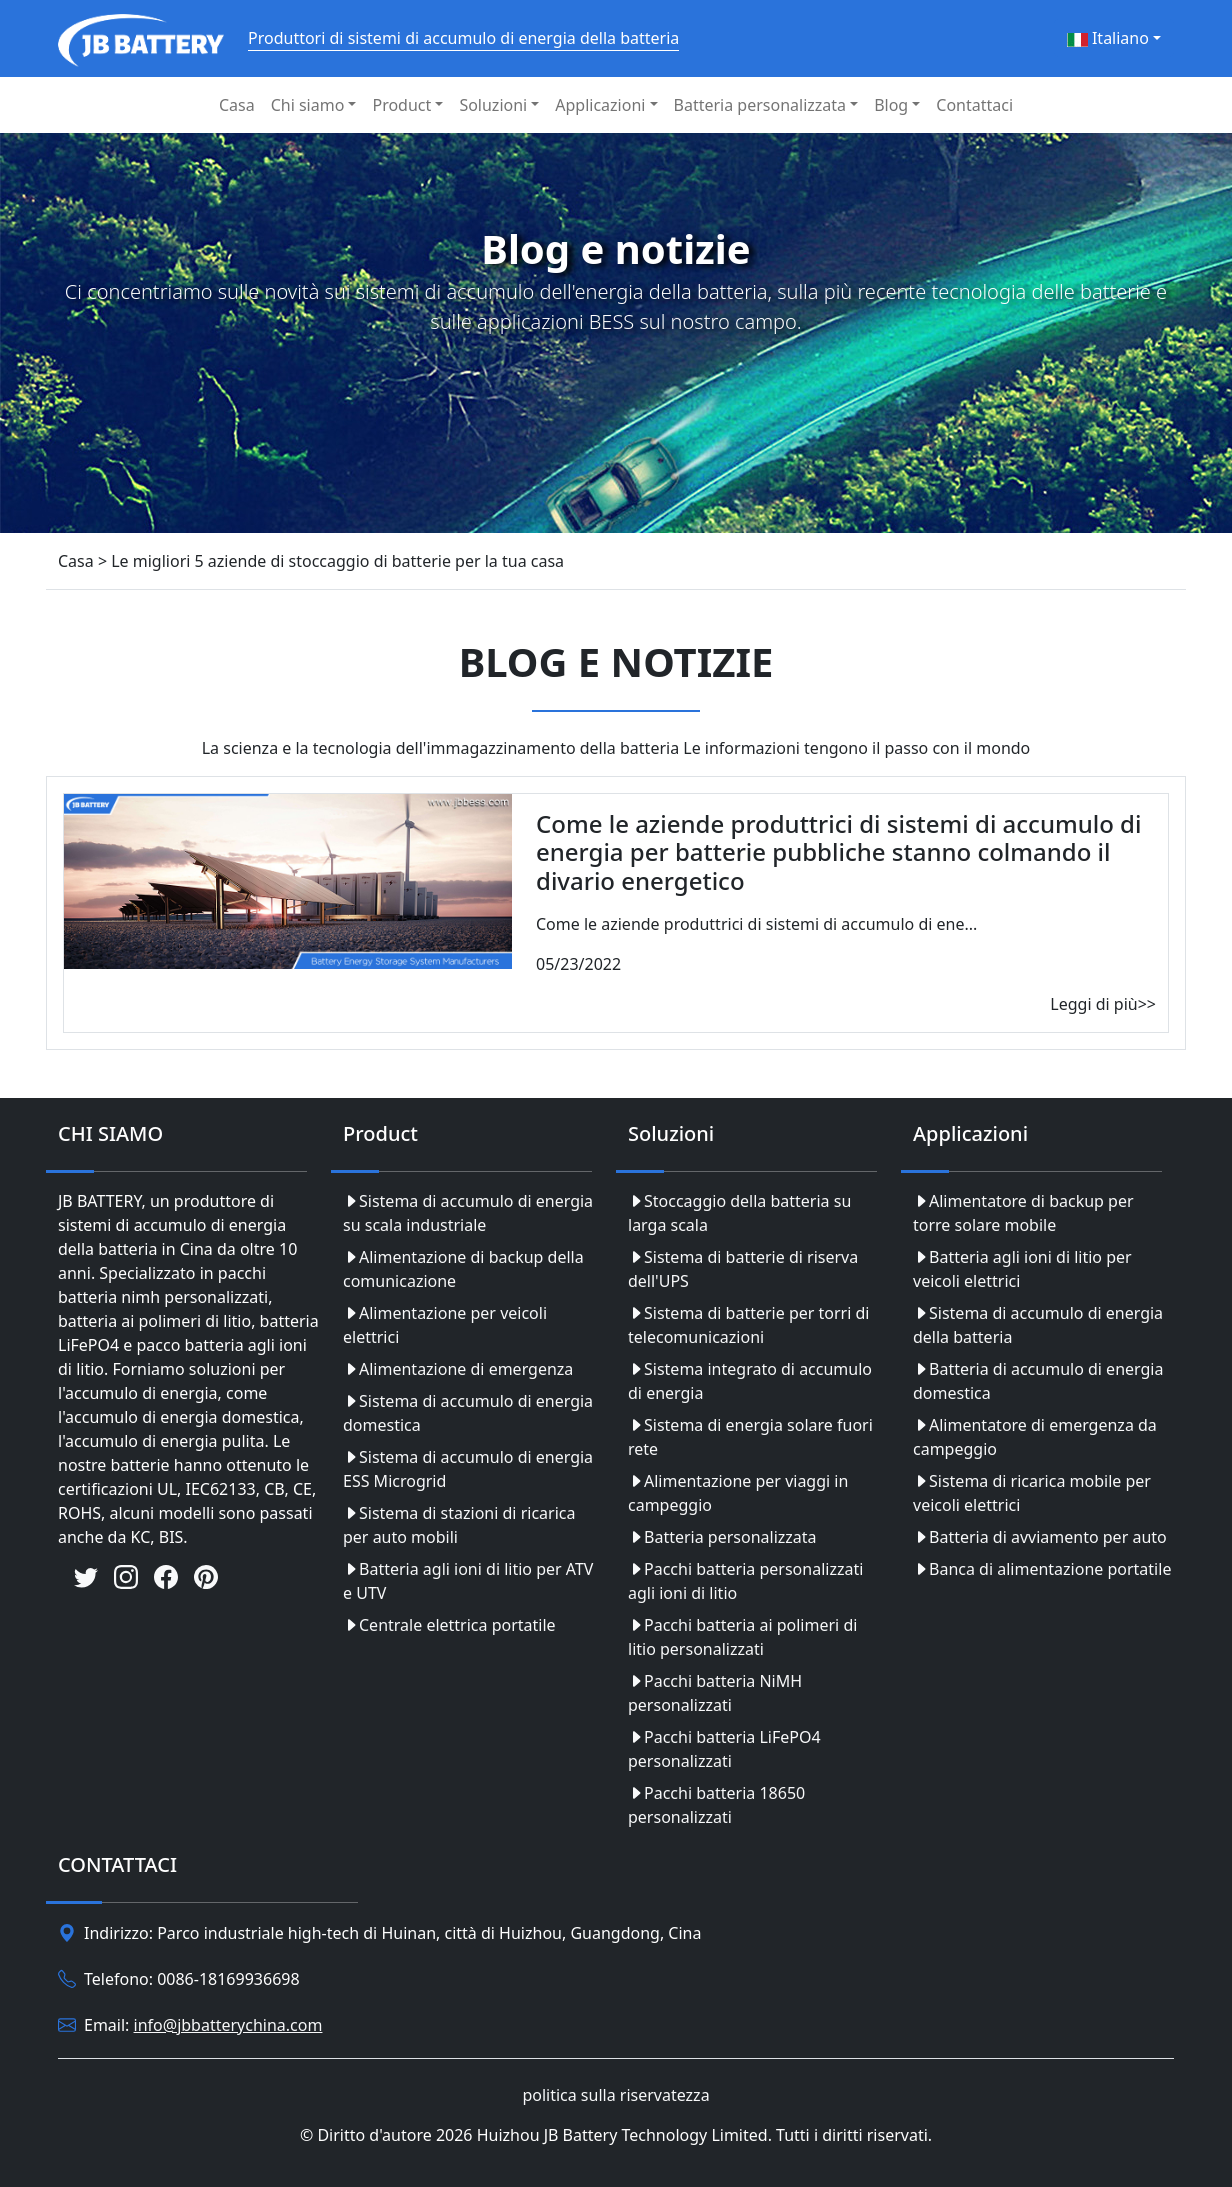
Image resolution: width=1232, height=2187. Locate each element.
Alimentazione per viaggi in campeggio (738, 1493)
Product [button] (401, 105)
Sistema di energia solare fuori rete (750, 1437)
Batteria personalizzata (722, 1537)
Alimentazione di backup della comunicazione (463, 1269)
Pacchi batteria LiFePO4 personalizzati (724, 1749)
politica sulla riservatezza (615, 2095)
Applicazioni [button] (600, 105)
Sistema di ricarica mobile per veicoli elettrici (1032, 1493)
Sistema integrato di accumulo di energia (750, 1381)
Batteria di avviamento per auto (1040, 1537)
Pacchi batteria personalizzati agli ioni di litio (745, 1581)
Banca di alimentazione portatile (1042, 1569)
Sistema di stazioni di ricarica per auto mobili (459, 1525)
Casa (237, 105)
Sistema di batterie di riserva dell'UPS (743, 1269)
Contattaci (974, 105)
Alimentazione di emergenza (458, 1369)
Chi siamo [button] (308, 105)
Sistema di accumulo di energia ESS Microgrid (468, 1469)
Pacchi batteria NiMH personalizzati (715, 1693)
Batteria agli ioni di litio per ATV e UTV (468, 1581)
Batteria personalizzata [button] (760, 105)
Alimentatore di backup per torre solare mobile (1023, 1213)
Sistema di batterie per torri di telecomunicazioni (748, 1325)
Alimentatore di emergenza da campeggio (1035, 1437)
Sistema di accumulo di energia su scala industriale (468, 1213)
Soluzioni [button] (493, 105)
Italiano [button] (1108, 38)
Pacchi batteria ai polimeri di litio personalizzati (742, 1637)
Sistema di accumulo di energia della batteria (1038, 1325)
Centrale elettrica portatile (449, 1625)
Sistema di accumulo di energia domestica (468, 1413)
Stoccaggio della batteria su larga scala (739, 1213)
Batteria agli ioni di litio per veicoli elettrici (1022, 1269)
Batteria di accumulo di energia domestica (1038, 1381)
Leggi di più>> (1103, 1004)
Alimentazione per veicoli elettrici (445, 1325)
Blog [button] (891, 105)
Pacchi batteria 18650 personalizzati (716, 1805)
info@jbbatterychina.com (228, 2025)
